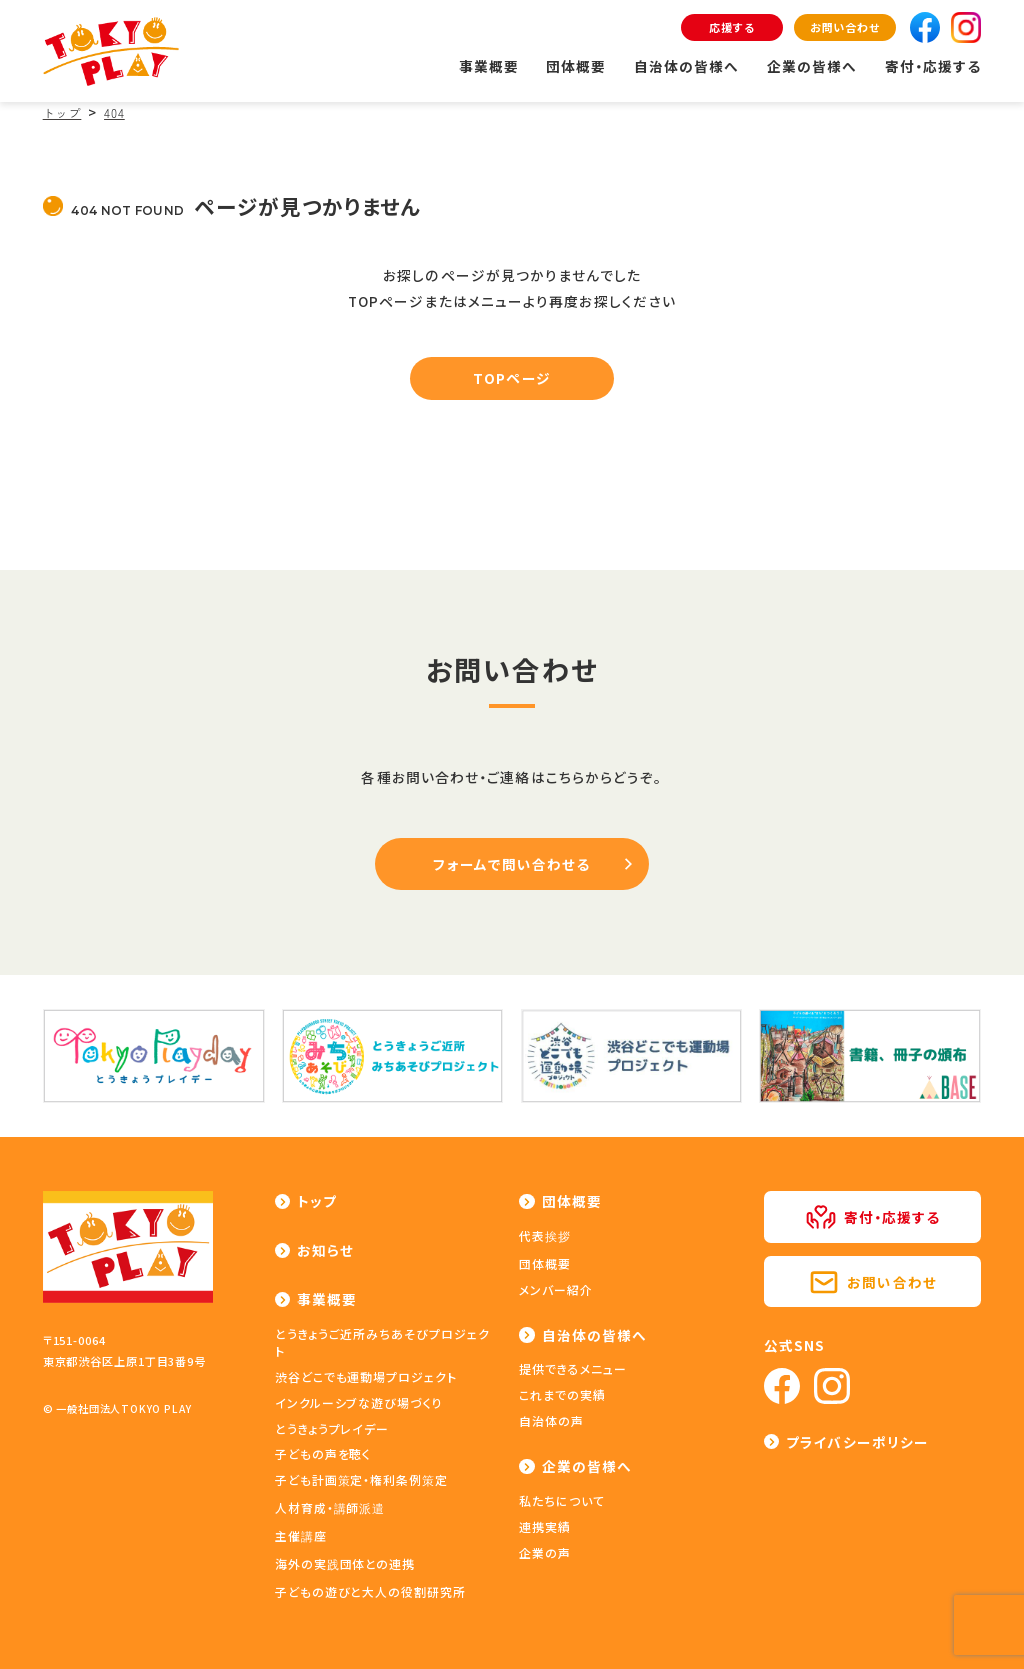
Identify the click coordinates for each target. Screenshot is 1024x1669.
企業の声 (545, 1552)
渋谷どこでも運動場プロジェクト (366, 1376)
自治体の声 (551, 1420)
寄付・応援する (933, 66)
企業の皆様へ (812, 66)
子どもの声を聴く (323, 1453)
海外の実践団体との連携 (345, 1563)
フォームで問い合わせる (511, 864)
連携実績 (545, 1526)
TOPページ (512, 378)
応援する (732, 27)
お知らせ (325, 1250)
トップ (317, 1201)
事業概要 (489, 66)
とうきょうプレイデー (332, 1428)
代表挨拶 (545, 1235)
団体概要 (576, 66)
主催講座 (301, 1535)
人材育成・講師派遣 (330, 1507)
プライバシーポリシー (857, 1442)
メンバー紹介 (556, 1289)
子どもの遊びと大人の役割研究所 (370, 1591)
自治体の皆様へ (687, 66)
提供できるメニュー (573, 1368)
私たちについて (562, 1500)
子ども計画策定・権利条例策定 (361, 1479)
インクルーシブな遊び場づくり (359, 1402)
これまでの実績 (562, 1394)
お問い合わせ (845, 27)
